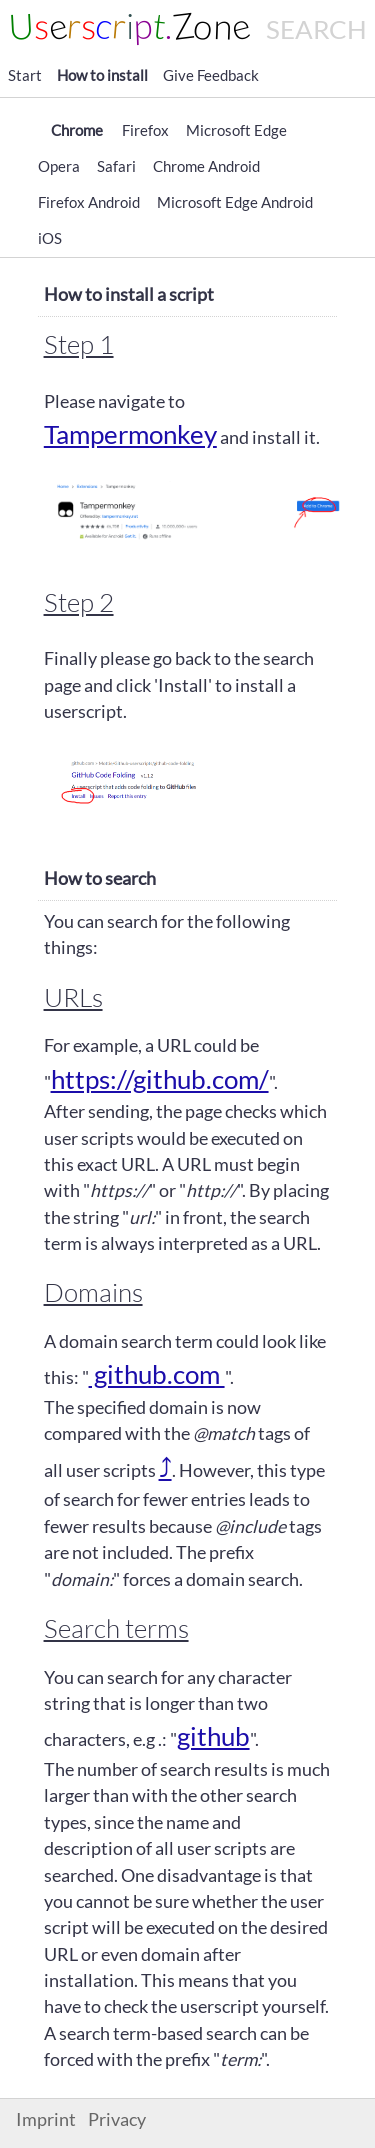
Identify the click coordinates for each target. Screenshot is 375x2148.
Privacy (117, 2119)
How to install (102, 75)
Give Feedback (211, 75)
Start (25, 75)
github (213, 1736)
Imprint (46, 2119)
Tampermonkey (130, 434)
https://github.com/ (160, 1079)
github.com (157, 1374)
